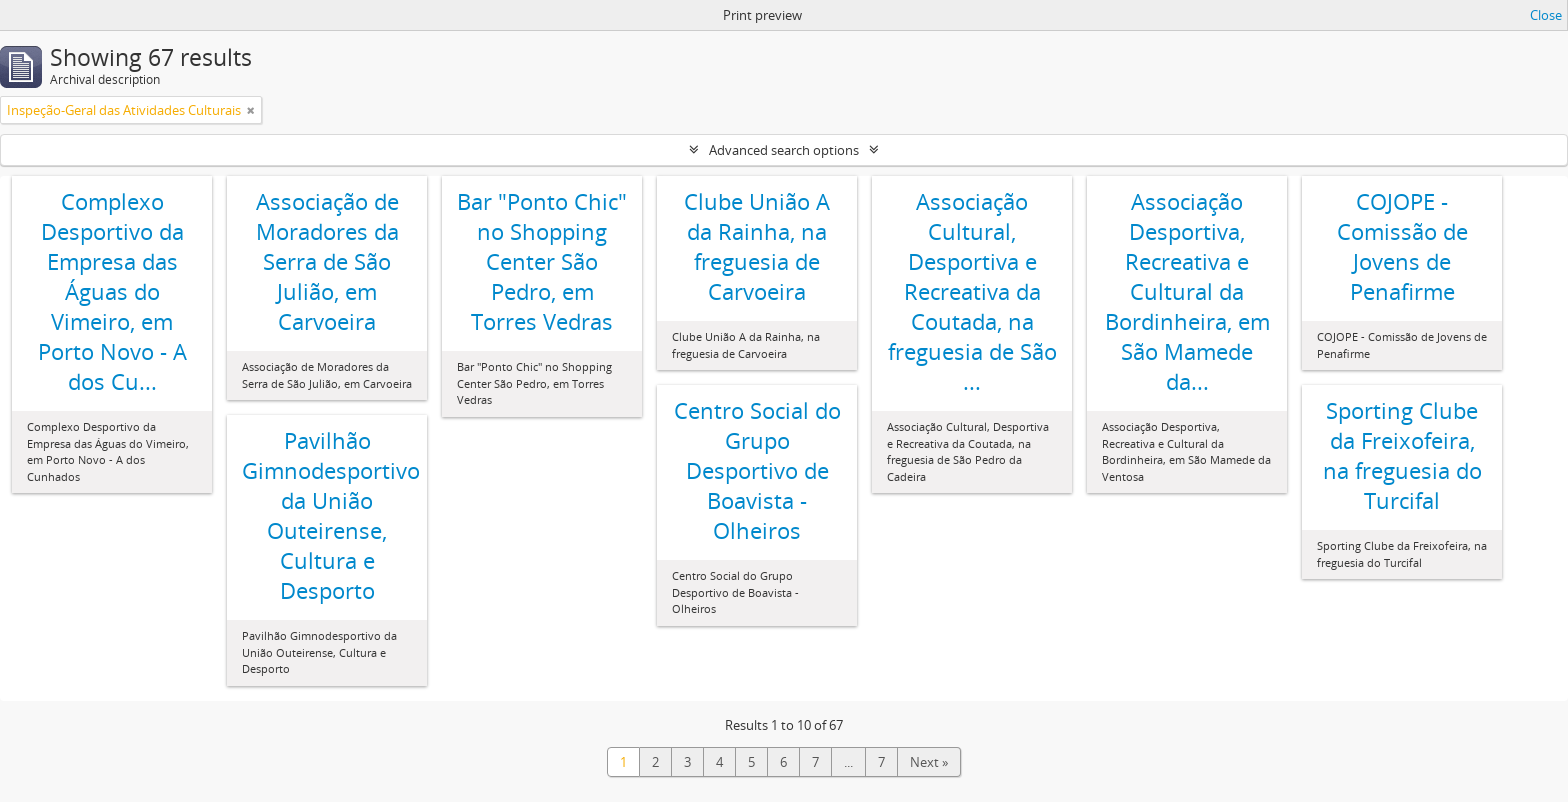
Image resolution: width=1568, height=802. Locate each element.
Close (1546, 15)
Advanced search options (784, 150)
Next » (929, 762)
